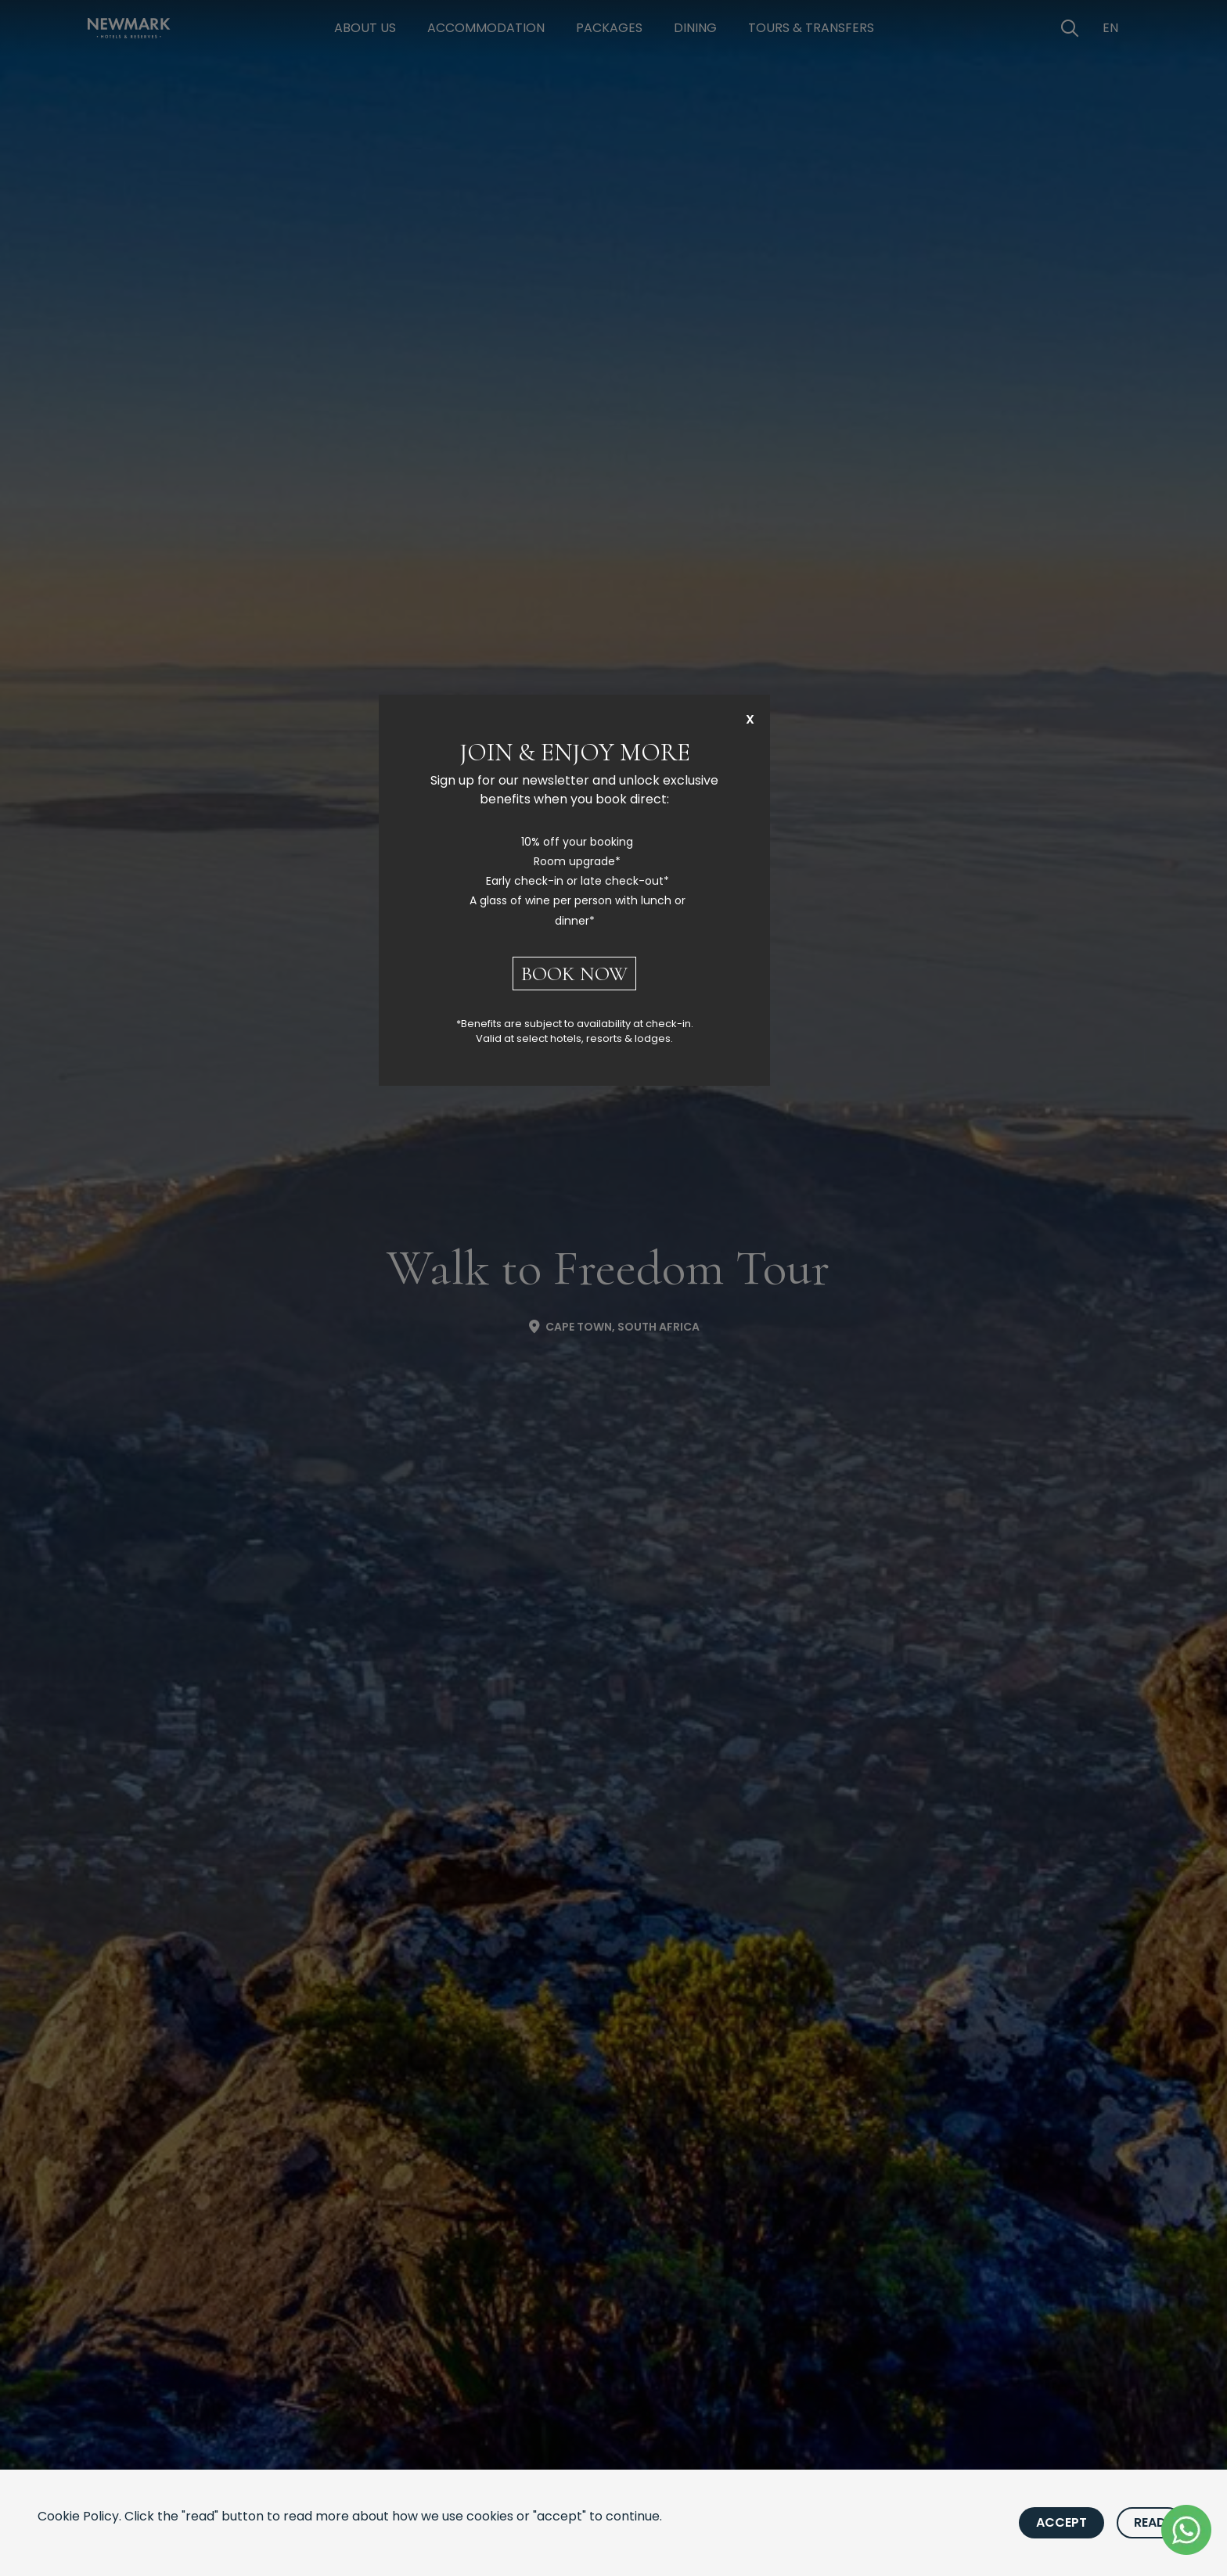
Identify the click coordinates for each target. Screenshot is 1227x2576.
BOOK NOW (574, 973)
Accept (1061, 2522)
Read (1150, 2522)
